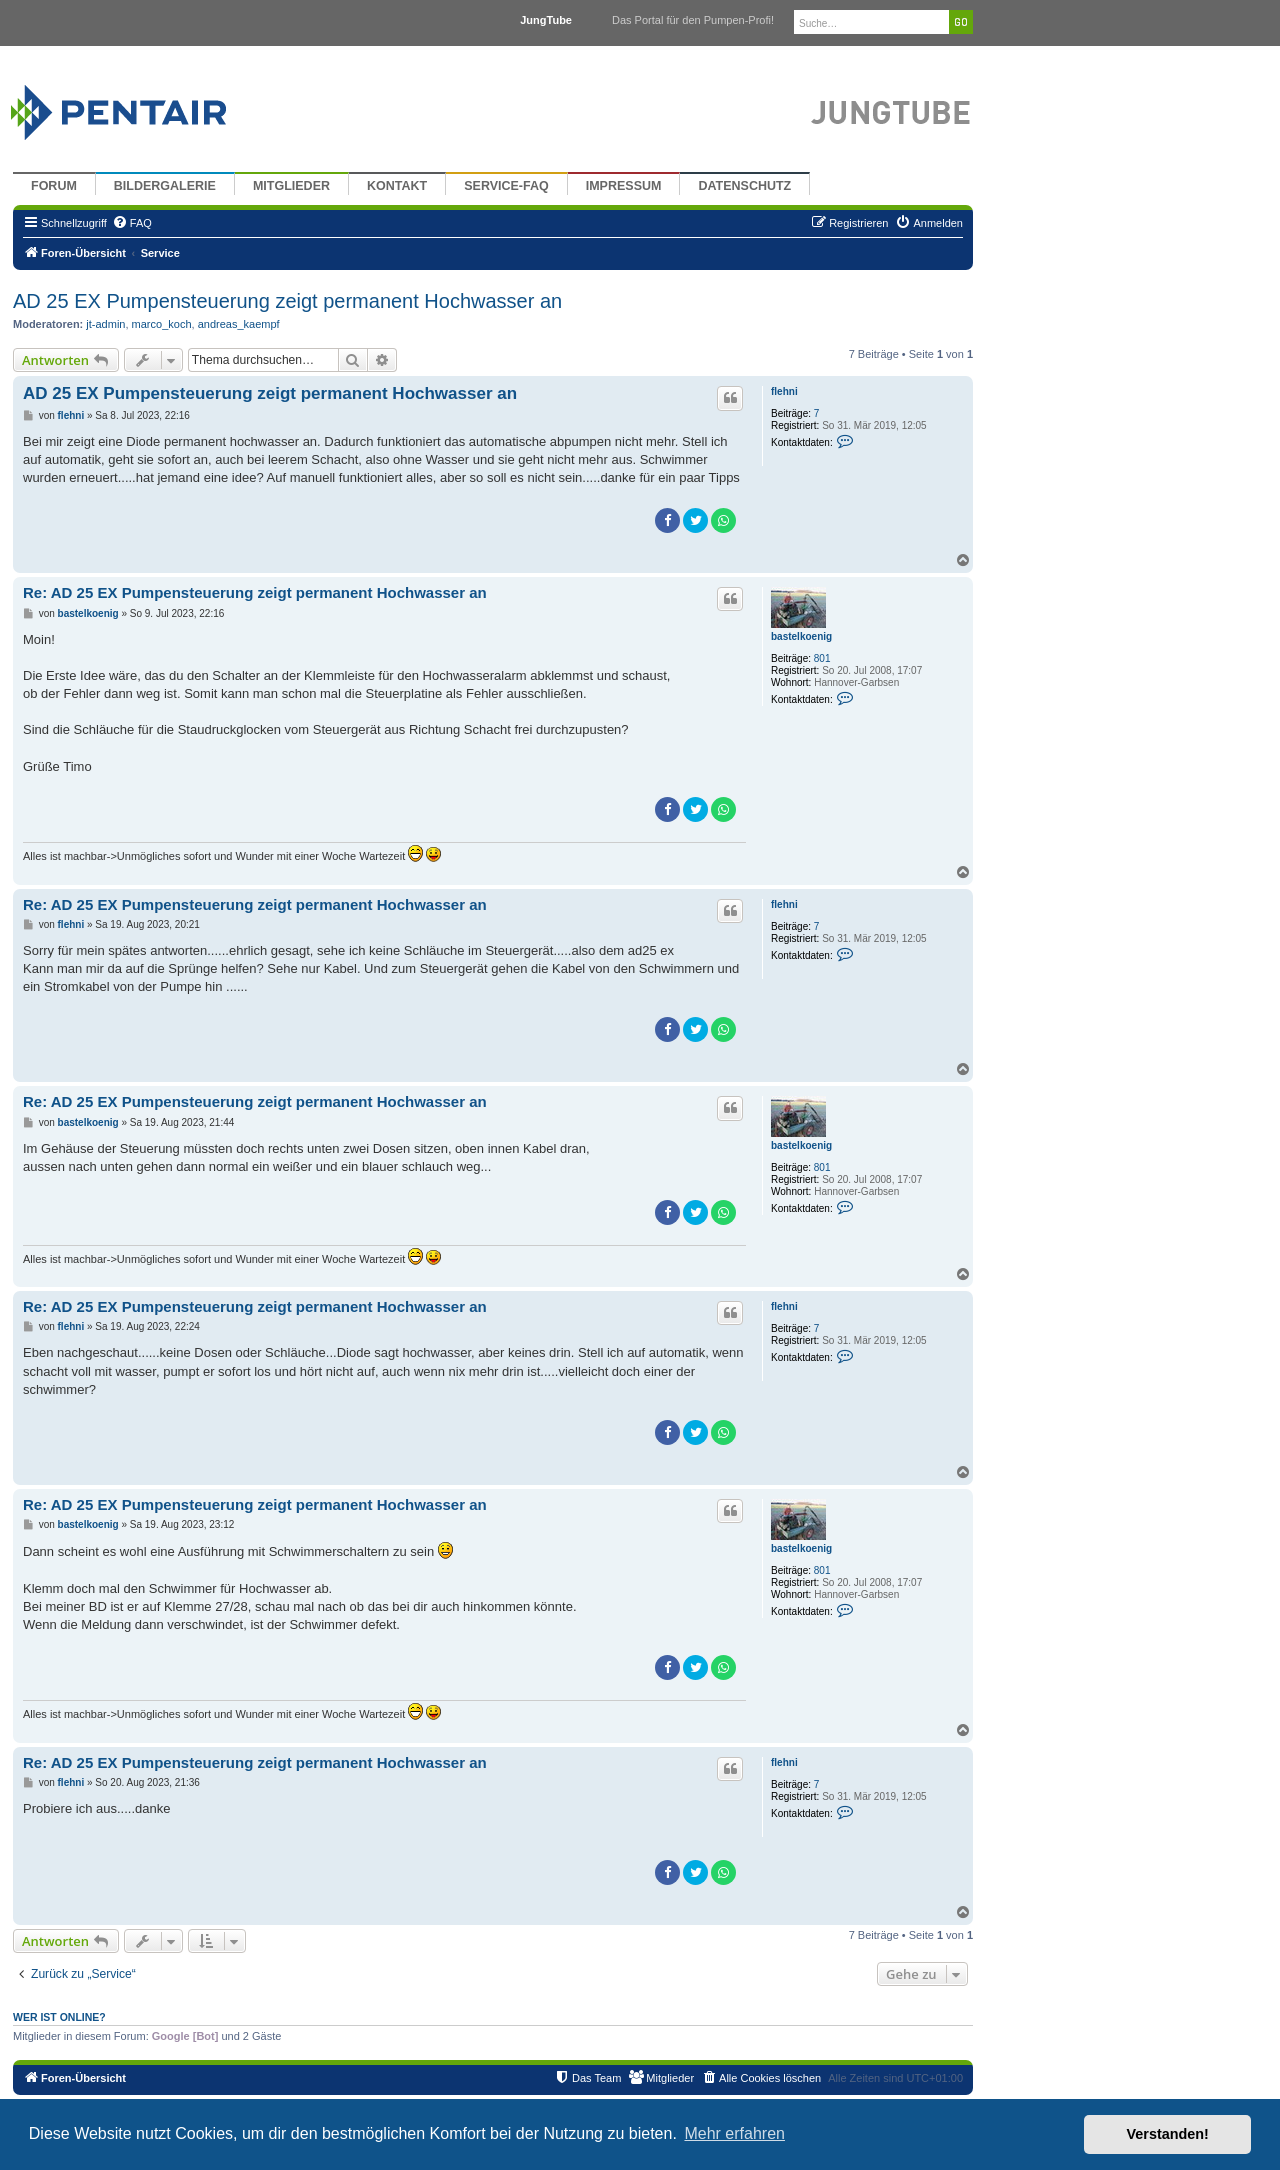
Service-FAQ (506, 186)
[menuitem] (132, 223)
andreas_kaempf (239, 324)
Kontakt (397, 186)
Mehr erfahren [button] (734, 2133)
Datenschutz (744, 186)
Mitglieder (291, 186)
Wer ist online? (59, 2017)
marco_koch (162, 324)
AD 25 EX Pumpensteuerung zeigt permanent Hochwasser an (287, 301)
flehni (784, 391)
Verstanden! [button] (1168, 2134)
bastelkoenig (801, 636)
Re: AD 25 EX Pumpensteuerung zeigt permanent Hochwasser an (255, 592)
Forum (54, 186)
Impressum (624, 186)
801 (822, 658)
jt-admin (105, 324)
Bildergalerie (165, 186)
